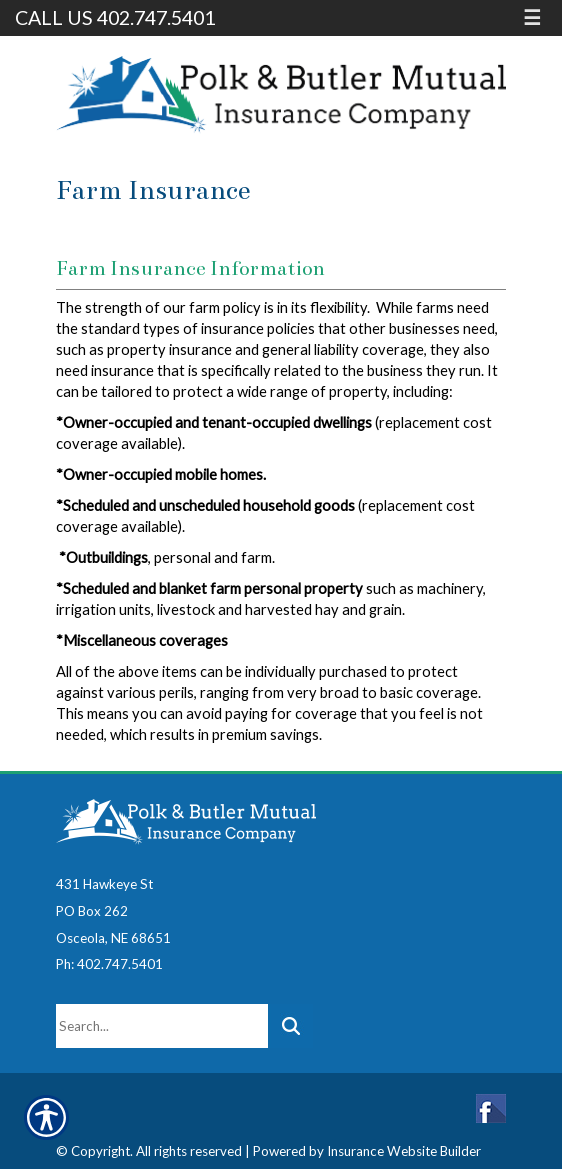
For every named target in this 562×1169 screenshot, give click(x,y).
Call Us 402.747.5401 (115, 17)
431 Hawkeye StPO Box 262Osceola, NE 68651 (113, 910)
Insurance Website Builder (404, 1151)
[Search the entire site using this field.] (162, 1026)
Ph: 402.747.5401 (109, 964)
